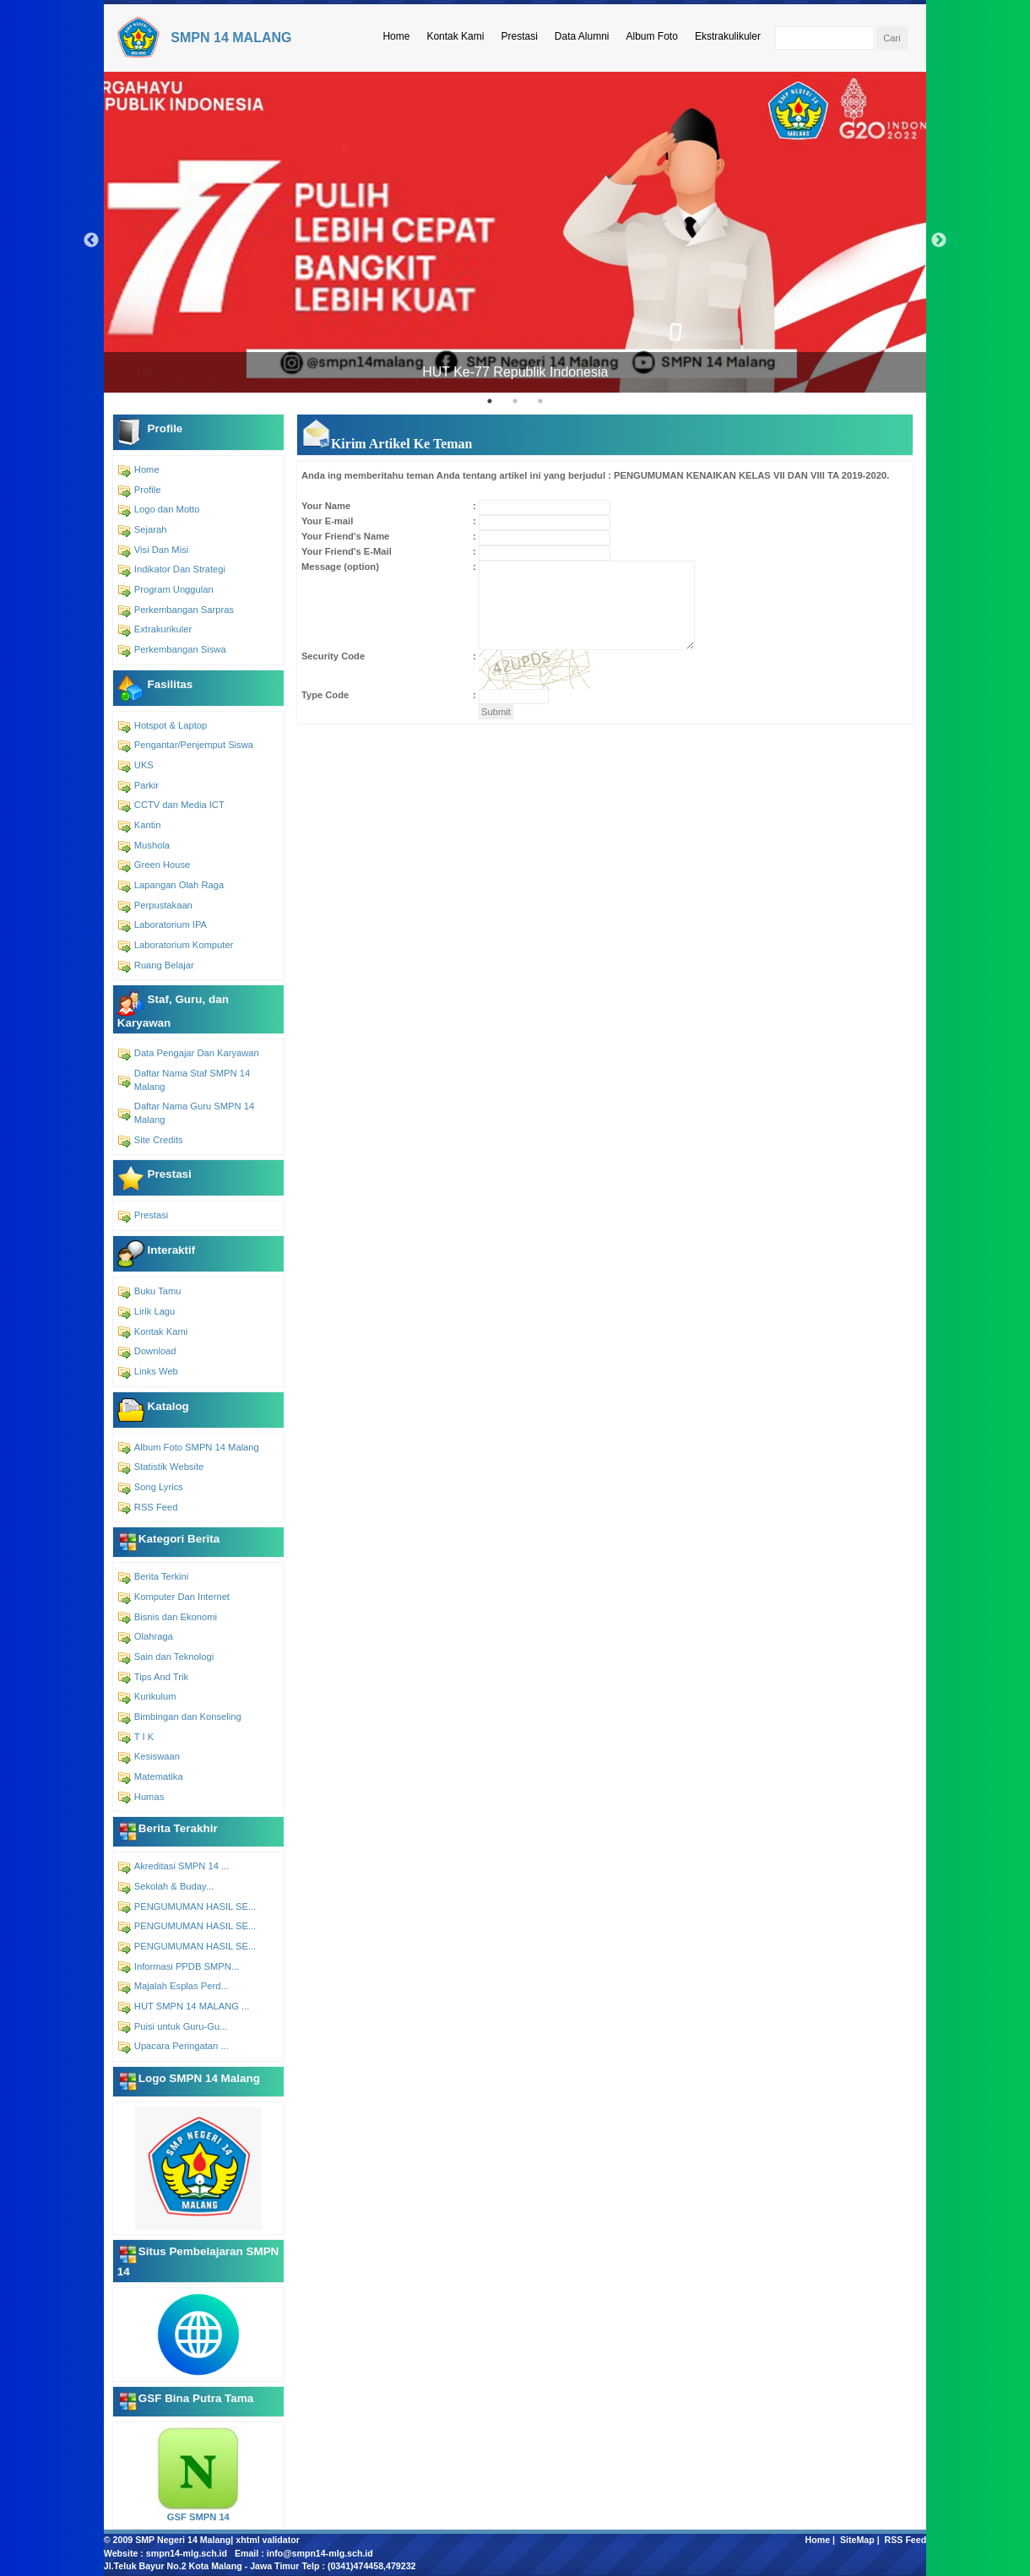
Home (395, 36)
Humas (149, 1797)
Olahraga (153, 1636)
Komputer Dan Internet (182, 1597)
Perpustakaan (163, 905)
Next (938, 240)
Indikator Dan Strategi (179, 569)
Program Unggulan (174, 589)
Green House (162, 865)
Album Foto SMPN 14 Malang (196, 1447)
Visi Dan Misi (161, 550)
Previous (91, 240)
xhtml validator (268, 2540)
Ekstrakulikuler (728, 36)
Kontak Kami (455, 36)
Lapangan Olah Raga (179, 885)
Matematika (158, 1776)
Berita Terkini (161, 1576)
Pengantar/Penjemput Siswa (193, 745)
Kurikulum (155, 1696)
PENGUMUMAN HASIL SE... (195, 1906)
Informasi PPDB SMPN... (186, 1966)
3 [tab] (540, 401)
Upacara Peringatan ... (181, 2046)
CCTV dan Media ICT (179, 805)
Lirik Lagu (155, 1311)
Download (155, 1351)
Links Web (156, 1371)
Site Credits (158, 1140)
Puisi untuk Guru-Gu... (181, 2026)
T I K (144, 1737)
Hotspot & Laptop (170, 725)
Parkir (146, 785)
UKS (144, 765)
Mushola (152, 845)
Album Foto (652, 36)
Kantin (147, 825)
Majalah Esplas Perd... (181, 1986)
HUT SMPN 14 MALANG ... (192, 2006)
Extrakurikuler (163, 629)
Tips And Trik (161, 1677)
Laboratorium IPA (170, 924)
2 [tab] (515, 401)
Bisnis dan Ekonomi (175, 1617)
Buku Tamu (158, 1291)
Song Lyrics (158, 1487)
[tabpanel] (515, 232)
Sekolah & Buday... (174, 1886)
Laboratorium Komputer (184, 945)
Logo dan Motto (167, 509)
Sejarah (150, 529)
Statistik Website (169, 1467)
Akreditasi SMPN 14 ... (182, 1866)
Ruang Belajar (164, 965)
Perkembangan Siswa (180, 649)
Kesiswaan (157, 1756)
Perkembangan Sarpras (184, 610)
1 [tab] (489, 401)
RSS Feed (156, 1507)
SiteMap (857, 2540)
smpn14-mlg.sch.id (186, 2553)
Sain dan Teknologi (174, 1656)
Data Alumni (582, 36)
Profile (147, 490)
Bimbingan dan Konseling (187, 1716)
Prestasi (519, 36)
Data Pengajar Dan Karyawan (196, 1053)
